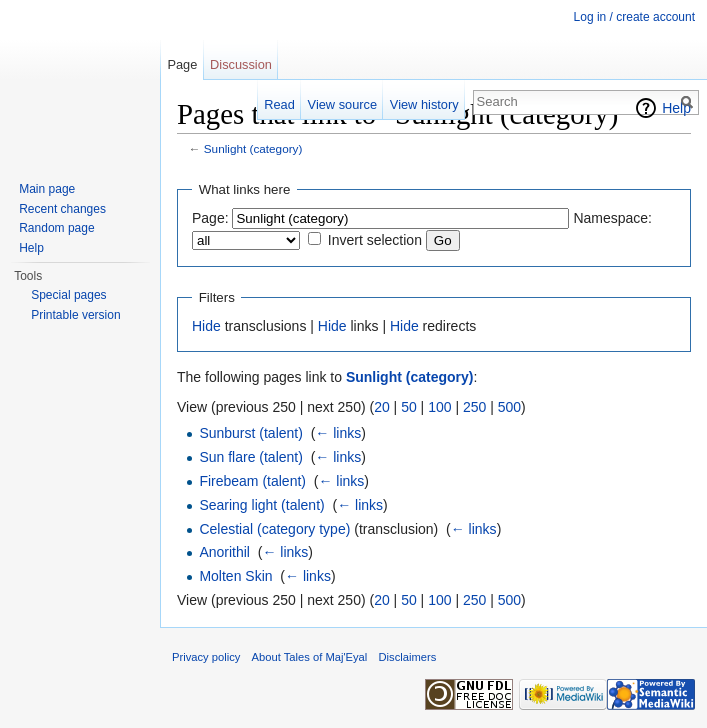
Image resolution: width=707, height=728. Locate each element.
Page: (210, 218)
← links (338, 433)
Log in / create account (634, 17)
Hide (206, 326)
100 (439, 407)
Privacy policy (206, 657)
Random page (56, 228)
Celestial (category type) (274, 529)
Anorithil (224, 552)
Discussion (241, 64)
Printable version (75, 315)
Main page (47, 189)
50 (409, 407)
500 (509, 407)
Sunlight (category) (253, 148)
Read (279, 104)
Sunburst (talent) (251, 433)
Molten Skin (235, 576)
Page (182, 64)
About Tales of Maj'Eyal (310, 657)
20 (382, 407)
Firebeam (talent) (252, 481)
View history (424, 104)
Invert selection (375, 240)
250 (474, 407)
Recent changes (62, 209)
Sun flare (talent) (251, 457)
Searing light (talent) (261, 505)
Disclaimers (408, 657)
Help (676, 108)
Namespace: (612, 218)
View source (342, 104)
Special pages (68, 295)
